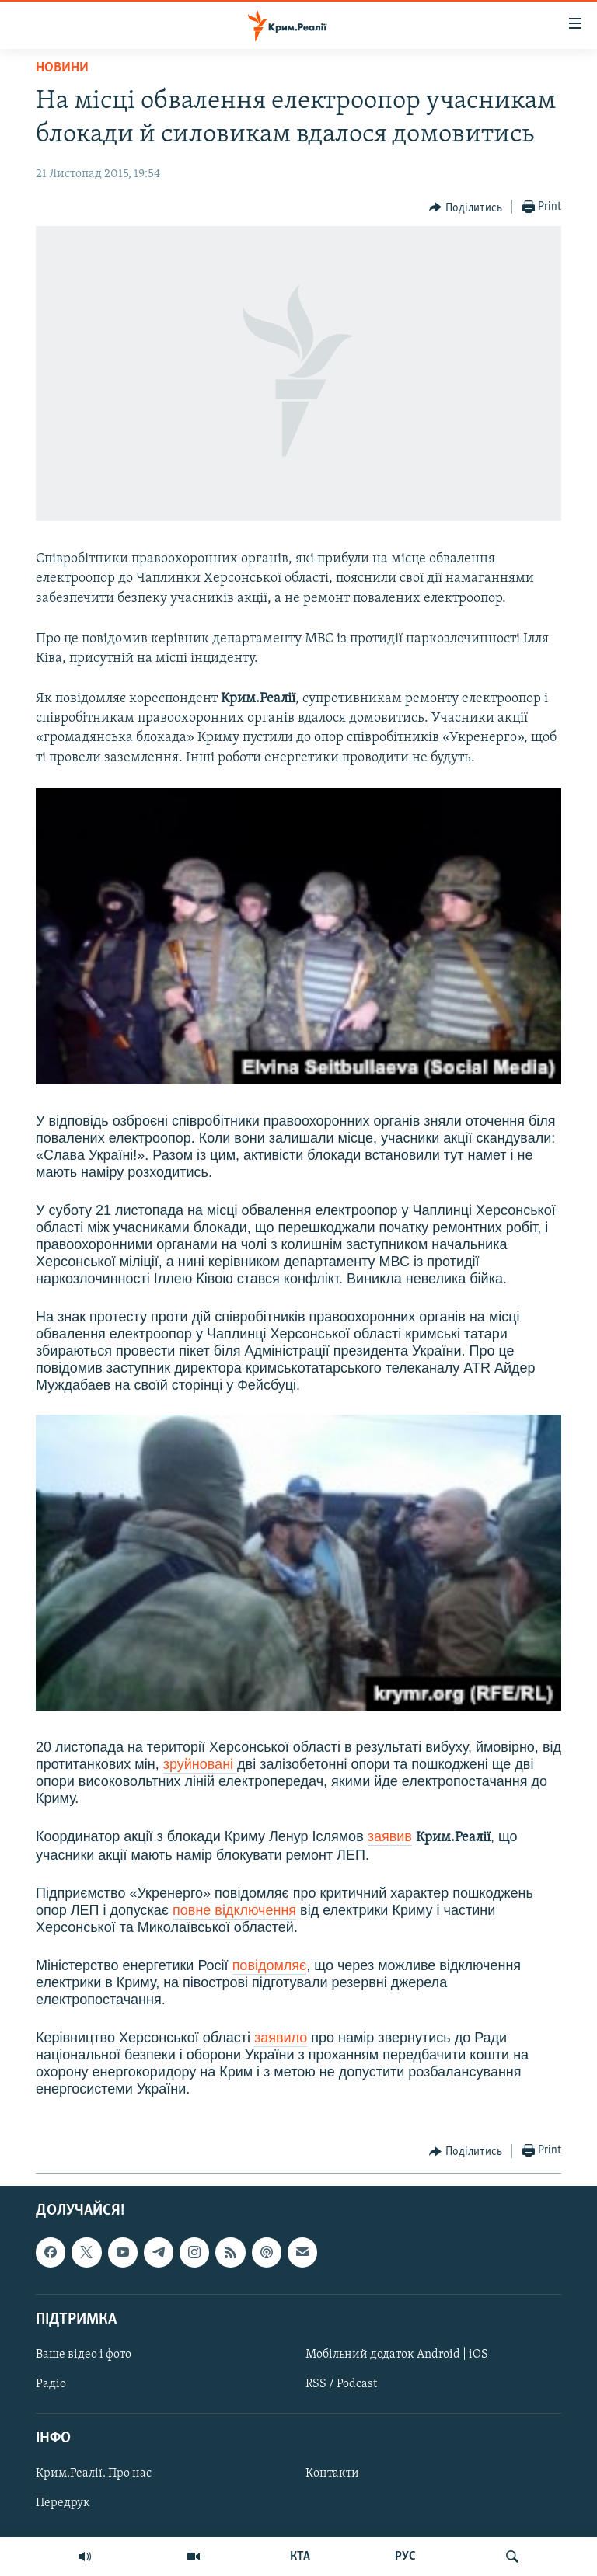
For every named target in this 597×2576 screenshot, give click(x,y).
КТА (300, 2556)
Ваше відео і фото (83, 2354)
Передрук (63, 2504)
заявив (390, 1836)
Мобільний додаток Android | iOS (396, 2354)
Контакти (332, 2474)
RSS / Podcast (341, 2384)
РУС (405, 2556)
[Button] (465, 207)
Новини (62, 68)
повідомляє (269, 1965)
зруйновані (200, 1764)
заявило (280, 2037)
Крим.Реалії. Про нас (94, 2474)
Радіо (51, 2384)
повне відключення (234, 1910)
